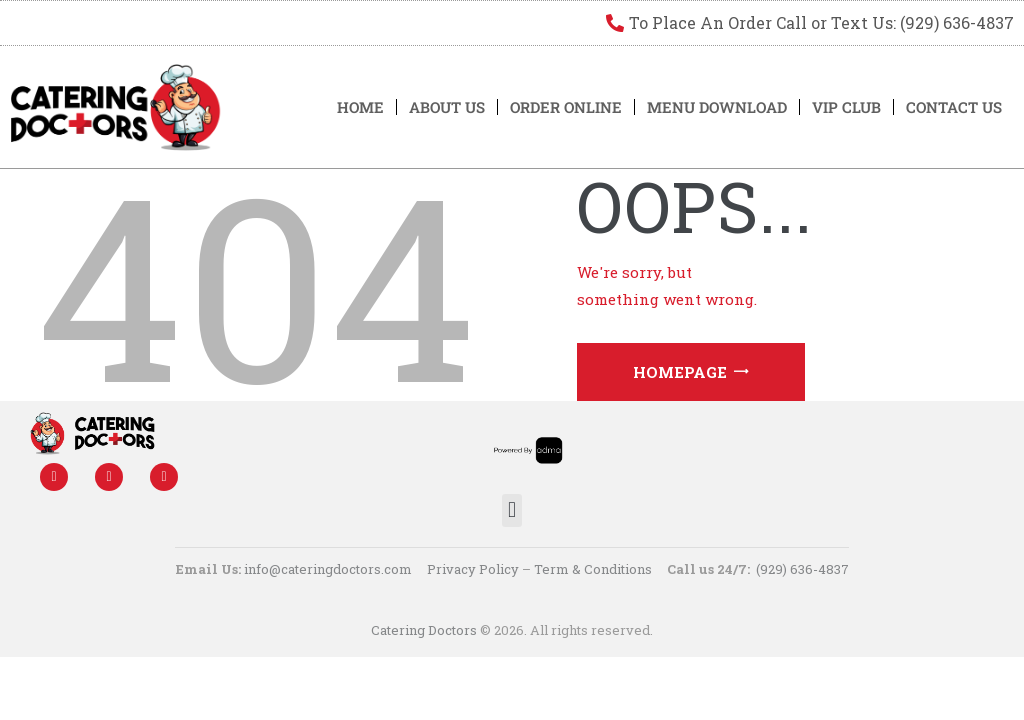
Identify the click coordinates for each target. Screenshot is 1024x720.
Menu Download (717, 107)
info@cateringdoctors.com (328, 569)
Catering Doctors (424, 630)
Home (360, 107)
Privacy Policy (473, 569)
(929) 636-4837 (802, 569)
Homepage (680, 372)
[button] (511, 510)
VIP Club (846, 107)
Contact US (954, 107)
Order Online (566, 107)
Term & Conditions (593, 569)
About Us (447, 107)
